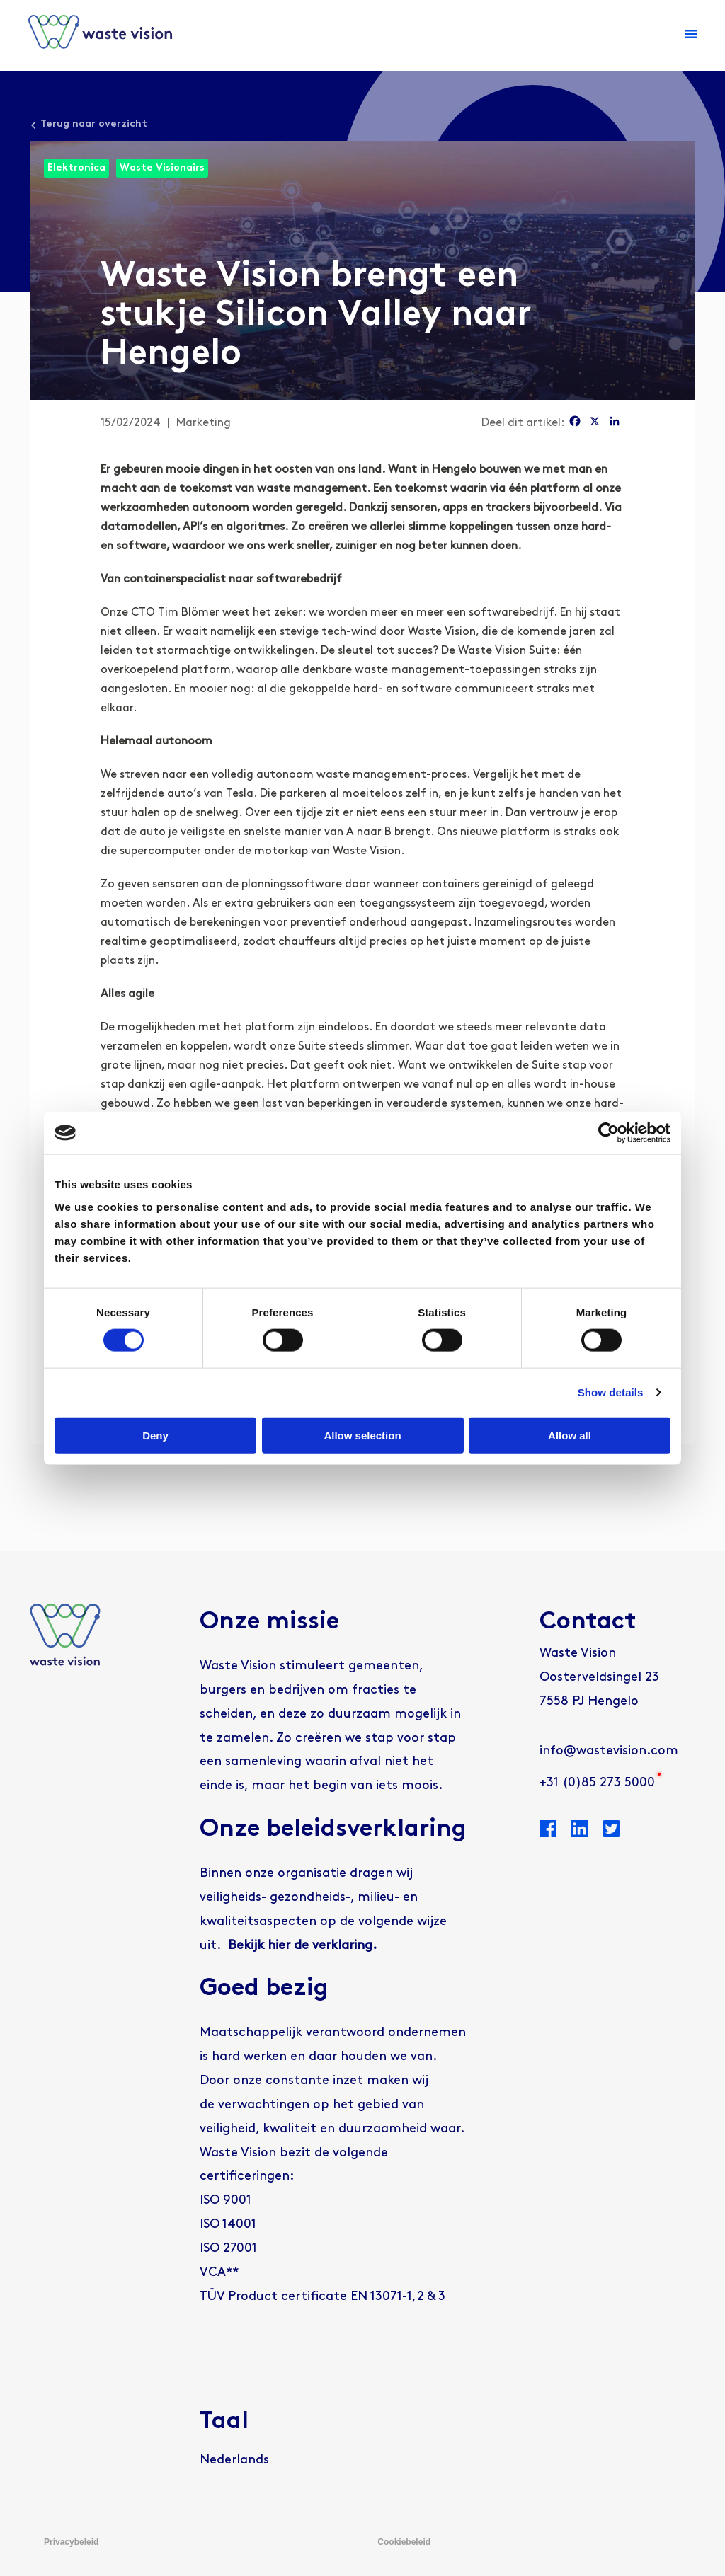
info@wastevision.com (609, 1751)
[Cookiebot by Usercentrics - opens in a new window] (608, 1133)
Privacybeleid (71, 2542)
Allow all (569, 1435)
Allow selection (362, 1435)
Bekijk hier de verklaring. (302, 1946)
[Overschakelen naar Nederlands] (234, 2460)
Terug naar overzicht (93, 124)
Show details (611, 1392)
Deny (155, 1435)
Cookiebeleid (403, 2542)
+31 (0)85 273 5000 (597, 1783)
